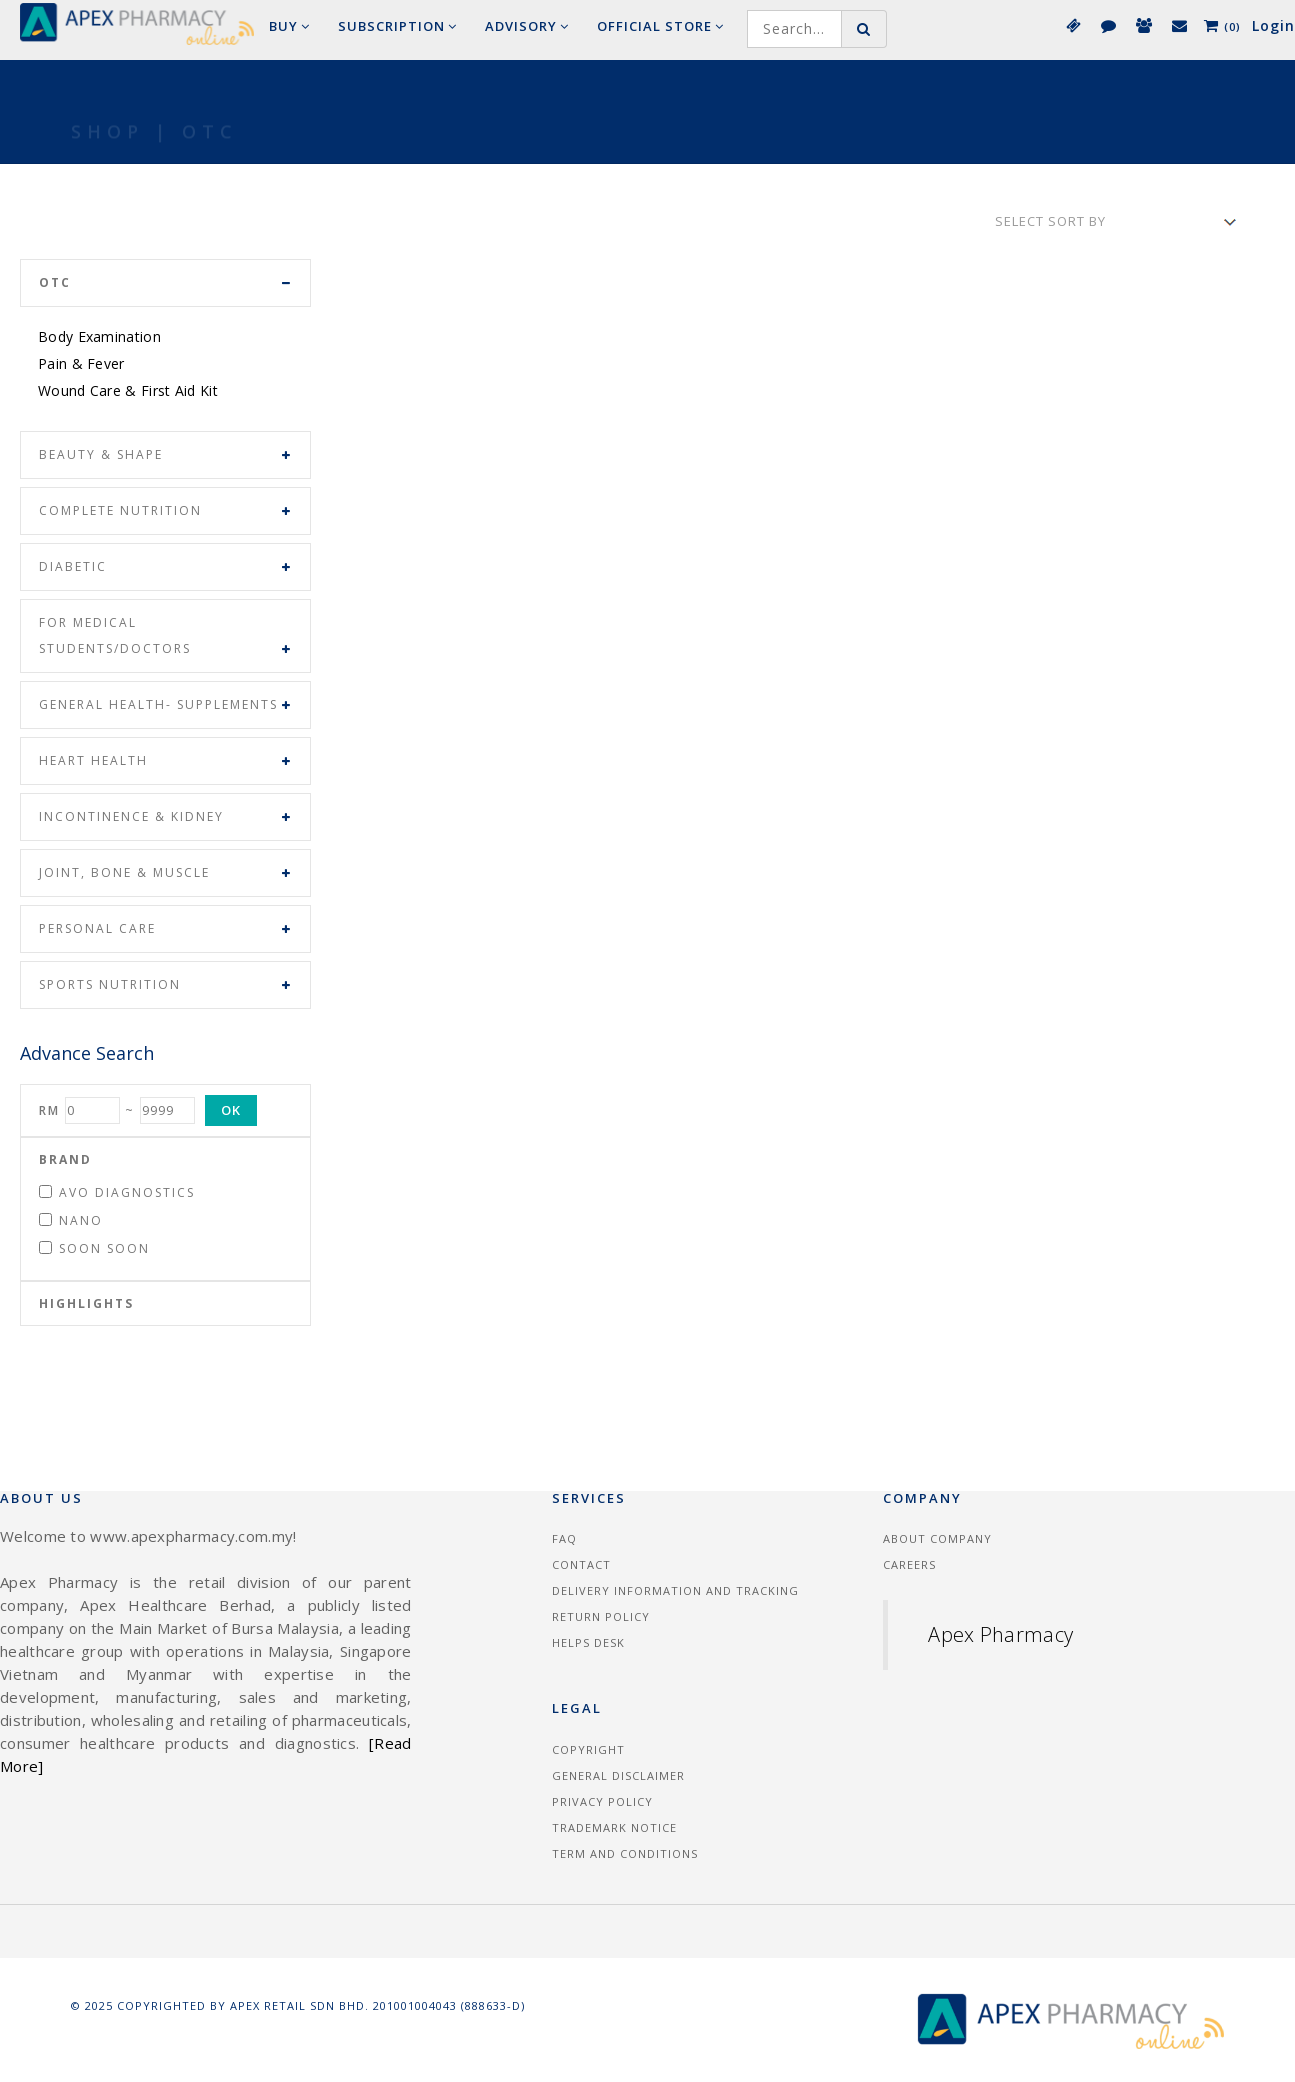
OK (231, 1110)
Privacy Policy (602, 1801)
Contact (581, 1564)
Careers (909, 1564)
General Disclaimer (618, 1775)
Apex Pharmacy (1000, 1634)
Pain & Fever (81, 363)
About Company (937, 1538)
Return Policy (601, 1616)
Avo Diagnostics (117, 1192)
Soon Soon (94, 1248)
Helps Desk (588, 1642)
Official (660, 26)
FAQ (564, 1538)
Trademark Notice (614, 1827)
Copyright (588, 1749)
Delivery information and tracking (675, 1590)
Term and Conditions (625, 1853)
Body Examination (99, 336)
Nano (71, 1220)
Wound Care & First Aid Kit (128, 390)
